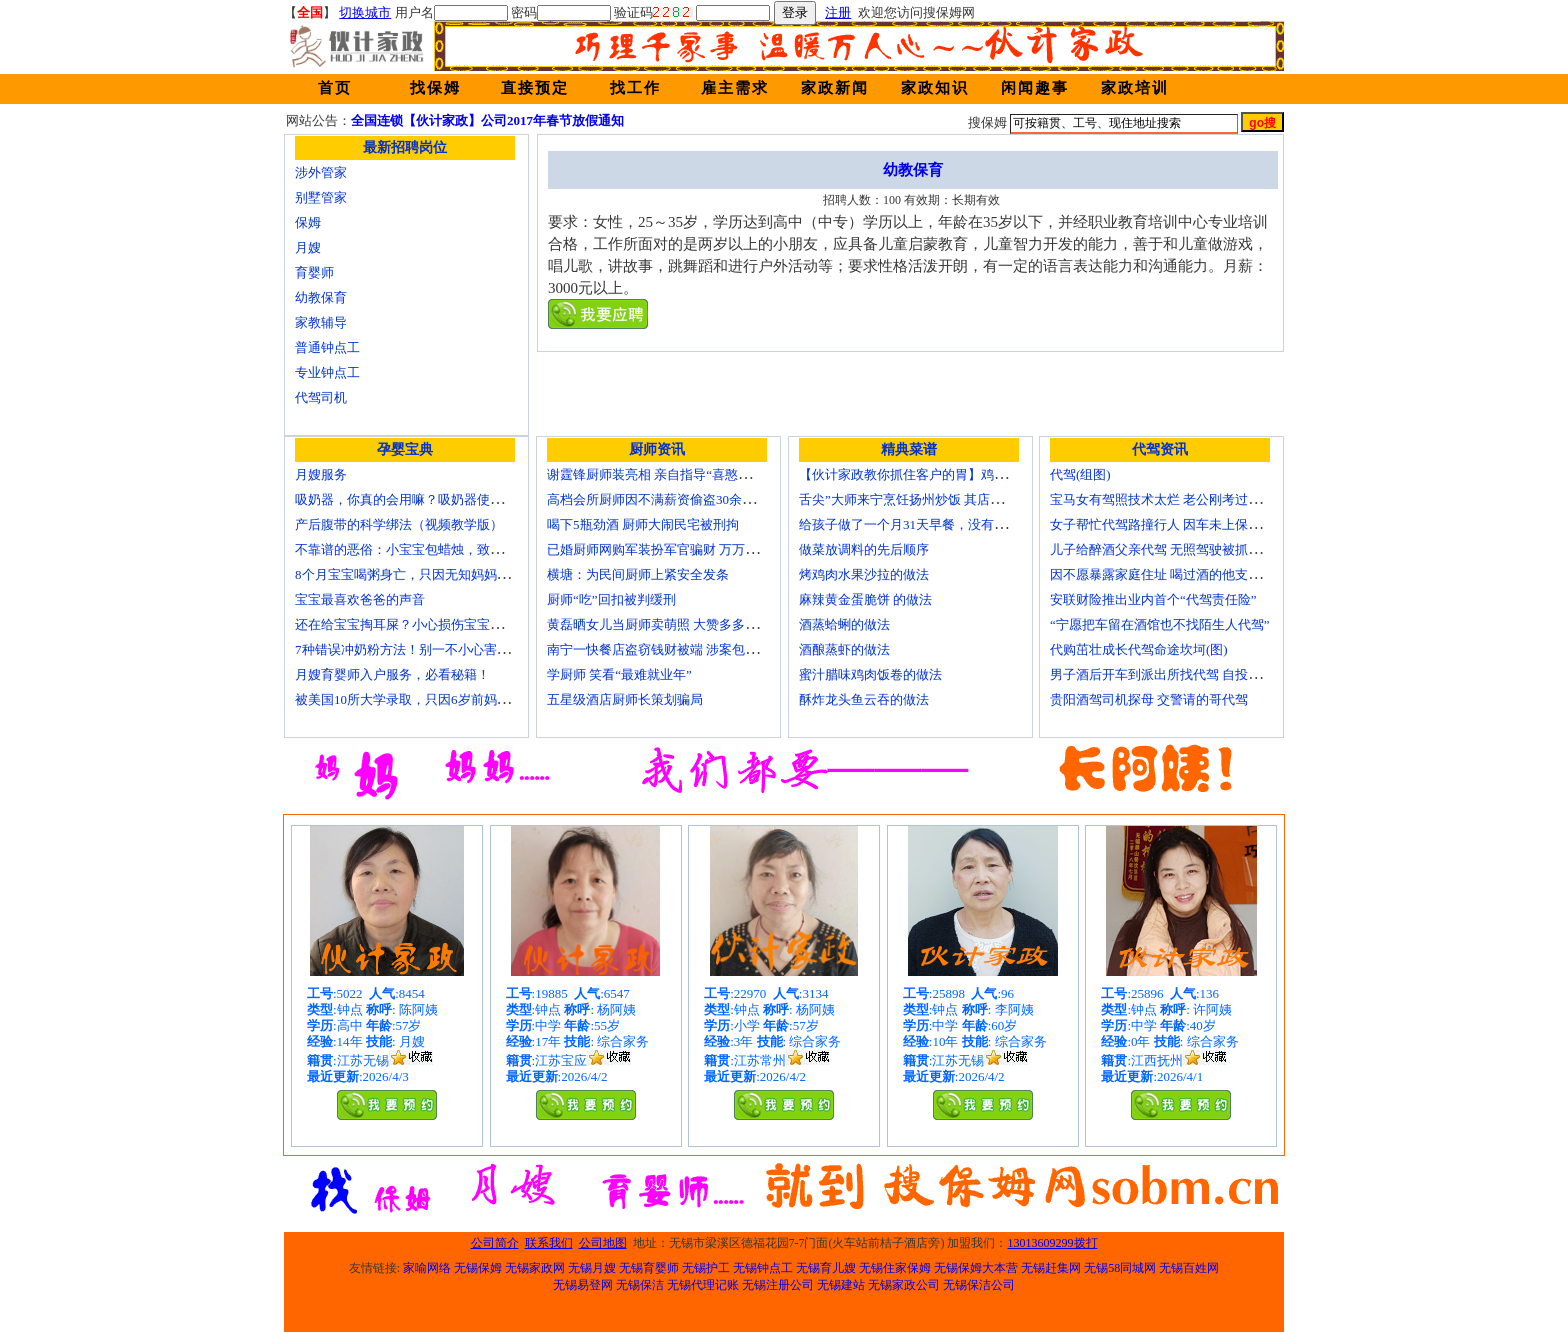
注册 (838, 12)
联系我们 (549, 1243)
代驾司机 (321, 397)
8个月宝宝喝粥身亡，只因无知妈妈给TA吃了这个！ (443, 574)
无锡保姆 (478, 1268)
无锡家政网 (535, 1268)
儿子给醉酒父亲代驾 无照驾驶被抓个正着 (1168, 549)
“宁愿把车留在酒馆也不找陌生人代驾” (1160, 624)
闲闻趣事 (1035, 88)
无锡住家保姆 (895, 1268)
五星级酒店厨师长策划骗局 (625, 699)
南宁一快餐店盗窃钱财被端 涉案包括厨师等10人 (685, 649)
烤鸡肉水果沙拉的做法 (864, 574)
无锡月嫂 (592, 1268)
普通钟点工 (327, 347)
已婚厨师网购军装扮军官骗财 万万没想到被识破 (685, 549)
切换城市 (365, 12)
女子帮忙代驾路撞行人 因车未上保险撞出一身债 (1188, 524)
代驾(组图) (1080, 474)
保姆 (308, 222)
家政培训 (1135, 88)
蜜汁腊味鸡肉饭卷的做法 (870, 674)
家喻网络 (427, 1268)
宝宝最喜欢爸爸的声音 (360, 599)
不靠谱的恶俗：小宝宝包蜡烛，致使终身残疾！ (431, 549)
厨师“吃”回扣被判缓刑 (611, 599)
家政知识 (935, 88)
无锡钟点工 (763, 1268)
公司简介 (495, 1243)
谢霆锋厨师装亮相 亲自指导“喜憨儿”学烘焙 (671, 474)
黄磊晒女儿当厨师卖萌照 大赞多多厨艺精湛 (672, 624)
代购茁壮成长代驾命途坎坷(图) (1139, 649)
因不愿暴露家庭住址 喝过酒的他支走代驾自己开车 (1194, 574)
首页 (335, 88)
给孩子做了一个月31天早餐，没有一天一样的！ (935, 524)
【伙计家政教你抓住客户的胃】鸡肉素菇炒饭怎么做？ (955, 474)
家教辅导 (321, 322)
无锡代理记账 (703, 1285)
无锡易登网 (583, 1285)
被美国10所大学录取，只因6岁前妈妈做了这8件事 (438, 699)
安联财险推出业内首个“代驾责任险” (1153, 599)
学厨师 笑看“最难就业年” (619, 674)
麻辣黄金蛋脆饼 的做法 (865, 599)
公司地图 (603, 1243)
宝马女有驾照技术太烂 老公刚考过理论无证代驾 (1188, 499)
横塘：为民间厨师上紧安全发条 (638, 574)
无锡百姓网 (1189, 1268)
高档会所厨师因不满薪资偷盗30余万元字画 (670, 499)
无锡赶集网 (1051, 1268)
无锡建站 (841, 1285)
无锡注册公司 (778, 1285)
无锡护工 (706, 1268)
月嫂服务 (321, 474)
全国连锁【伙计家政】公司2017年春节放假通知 (487, 120)
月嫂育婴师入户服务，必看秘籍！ (392, 674)
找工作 (635, 88)
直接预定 (535, 88)
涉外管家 (321, 172)
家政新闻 (835, 88)
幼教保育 (321, 297)
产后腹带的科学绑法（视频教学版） (399, 524)
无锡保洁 (640, 1285)
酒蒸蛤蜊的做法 (844, 624)
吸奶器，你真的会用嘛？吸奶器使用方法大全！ (431, 499)
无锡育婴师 (649, 1268)
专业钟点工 (327, 372)
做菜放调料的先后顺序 (864, 549)
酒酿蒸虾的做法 (844, 649)
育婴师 (314, 272)
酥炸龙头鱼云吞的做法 (864, 699)
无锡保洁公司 (979, 1285)
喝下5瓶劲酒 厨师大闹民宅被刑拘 (643, 524)
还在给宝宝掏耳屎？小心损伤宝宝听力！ (412, 624)
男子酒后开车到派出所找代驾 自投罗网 (1162, 674)
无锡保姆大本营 (976, 1268)
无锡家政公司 (904, 1285)
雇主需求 (735, 88)
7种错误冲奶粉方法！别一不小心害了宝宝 (415, 649)
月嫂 (308, 247)
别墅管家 (321, 197)
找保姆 (435, 88)
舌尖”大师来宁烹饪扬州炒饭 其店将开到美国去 (933, 499)
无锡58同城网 (1120, 1268)
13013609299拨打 (1053, 1243)
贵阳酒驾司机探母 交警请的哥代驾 (1149, 699)
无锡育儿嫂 (826, 1268)
